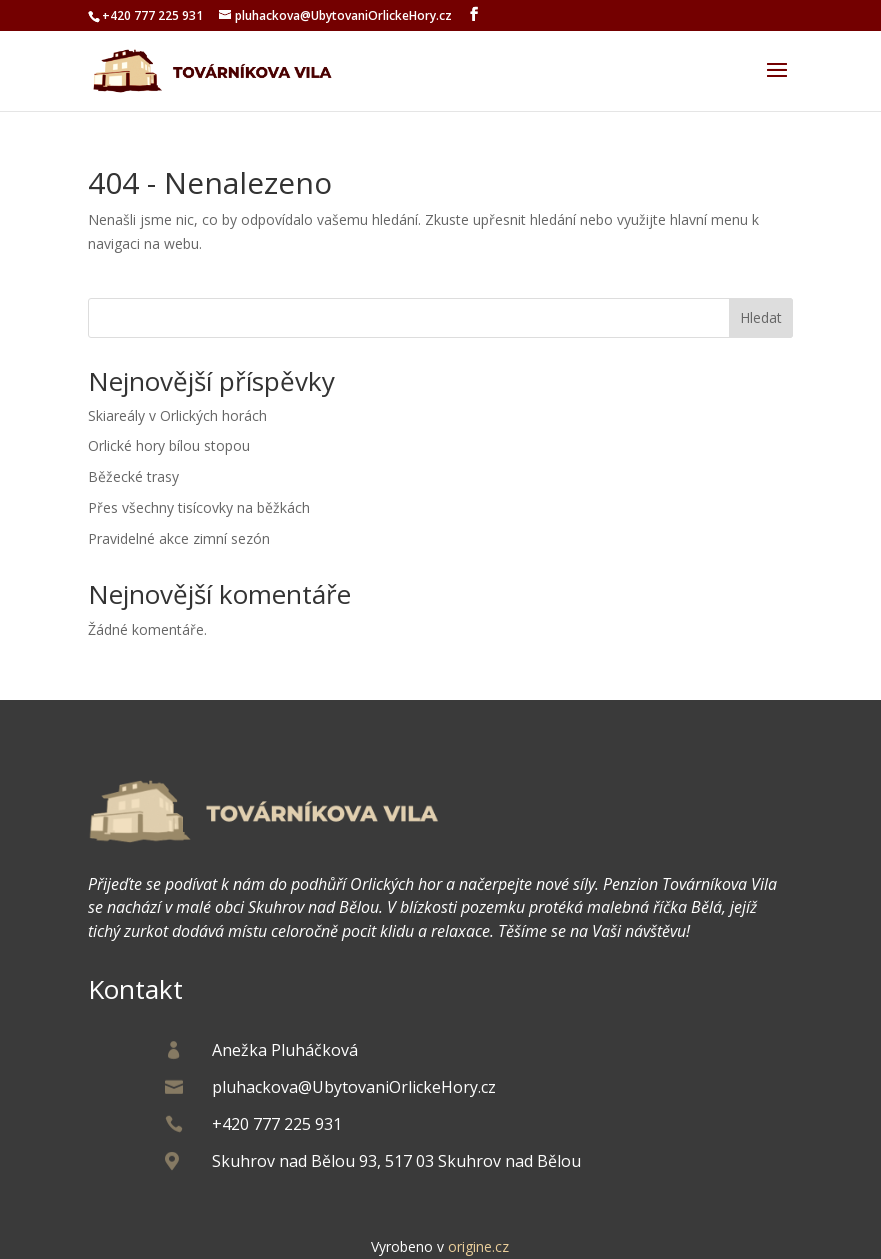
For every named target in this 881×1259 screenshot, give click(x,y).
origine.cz (478, 1246)
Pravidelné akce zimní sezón (179, 538)
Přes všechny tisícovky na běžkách (199, 507)
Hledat (761, 317)
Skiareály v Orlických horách (177, 415)
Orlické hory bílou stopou (169, 445)
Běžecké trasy (133, 476)
